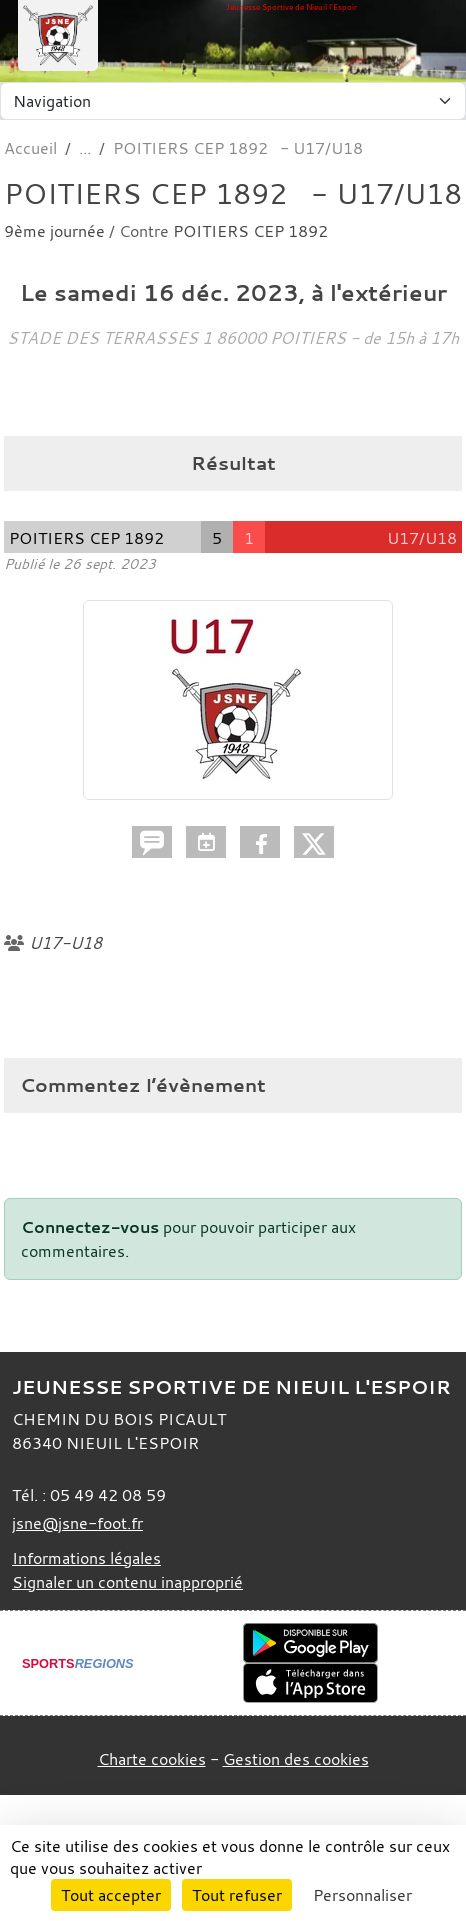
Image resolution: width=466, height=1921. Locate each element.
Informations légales (86, 1558)
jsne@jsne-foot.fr (77, 1523)
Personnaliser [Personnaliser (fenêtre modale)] (362, 1895)
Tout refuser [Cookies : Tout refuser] (237, 1895)
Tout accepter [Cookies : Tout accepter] (111, 1895)
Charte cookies (152, 1759)
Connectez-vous (90, 1227)
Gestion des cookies (296, 1759)
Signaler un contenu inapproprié (127, 1582)
